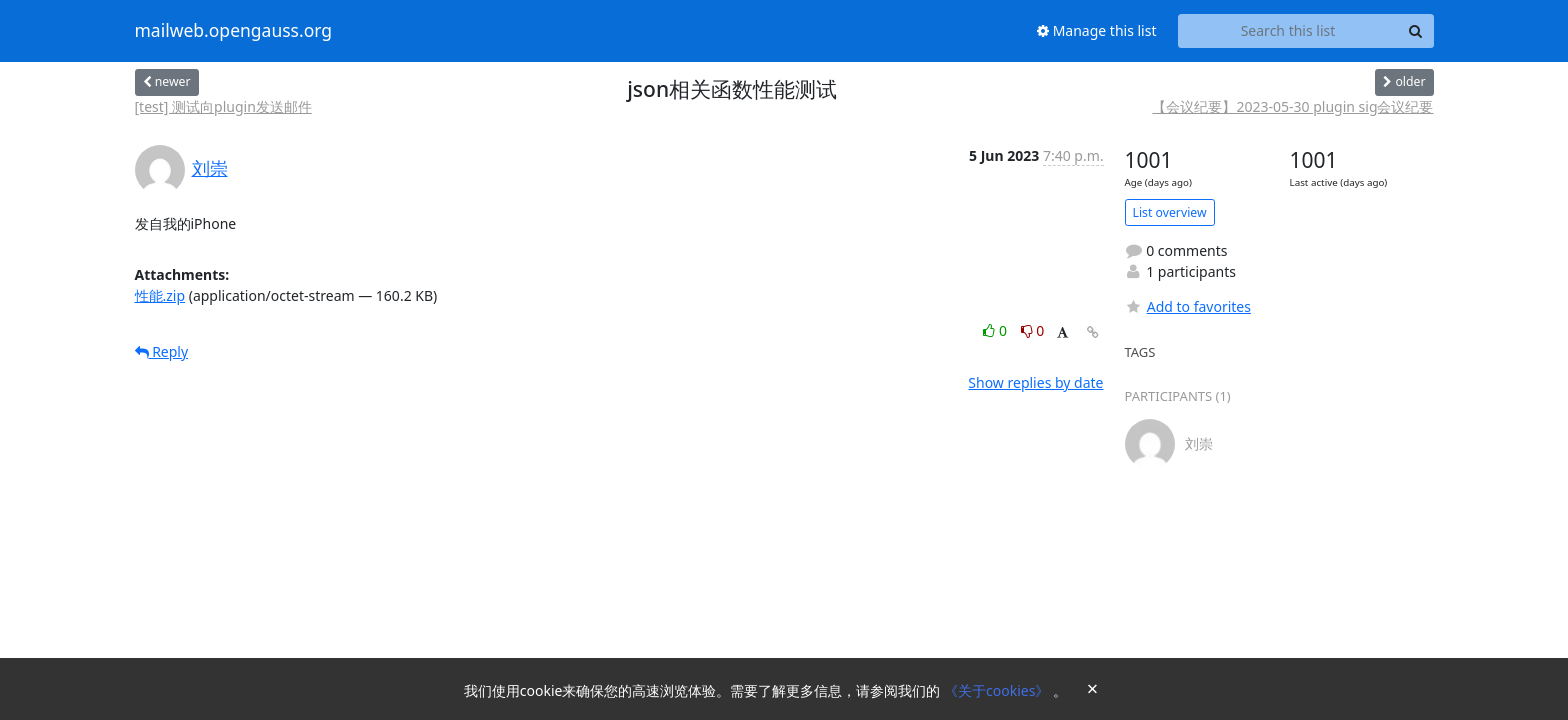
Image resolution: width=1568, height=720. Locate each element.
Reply (162, 351)
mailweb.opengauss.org (234, 31)
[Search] (1416, 31)
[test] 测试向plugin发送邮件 (223, 106)
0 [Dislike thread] (1033, 330)
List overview (1170, 212)
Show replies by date (1035, 382)
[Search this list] (1288, 31)
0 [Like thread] (996, 330)
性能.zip (160, 295)
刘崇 (210, 168)
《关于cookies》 (998, 690)
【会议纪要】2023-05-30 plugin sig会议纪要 (1292, 106)
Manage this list (1097, 30)
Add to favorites (1188, 306)
